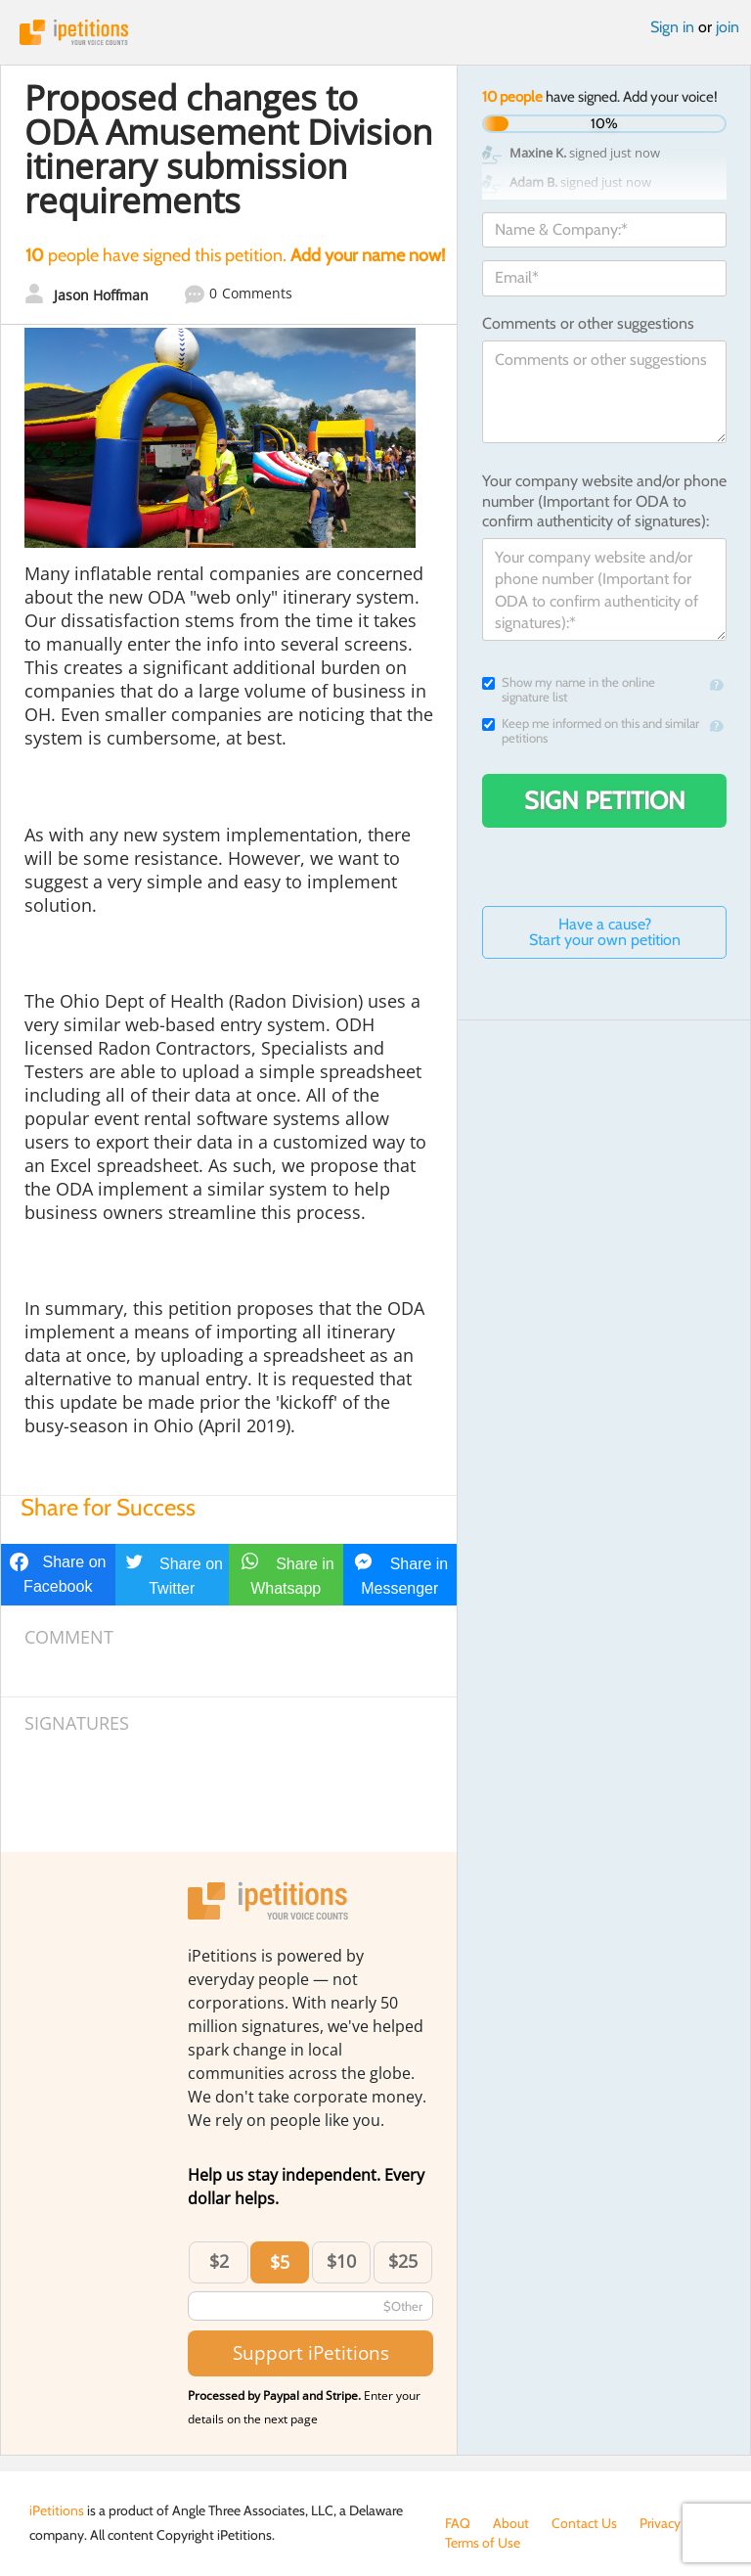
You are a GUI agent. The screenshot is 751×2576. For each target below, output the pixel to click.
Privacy (660, 2523)
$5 (279, 2262)
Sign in (672, 27)
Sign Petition (604, 800)
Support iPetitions (311, 2352)
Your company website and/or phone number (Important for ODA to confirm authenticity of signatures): (604, 501)
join (727, 27)
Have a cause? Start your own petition (605, 932)
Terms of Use (482, 2543)
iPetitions (375, 32)
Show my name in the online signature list (568, 689)
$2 (219, 2261)
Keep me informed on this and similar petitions (590, 731)
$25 (403, 2261)
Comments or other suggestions (588, 323)
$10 (341, 2261)
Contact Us (584, 2523)
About (511, 2523)
